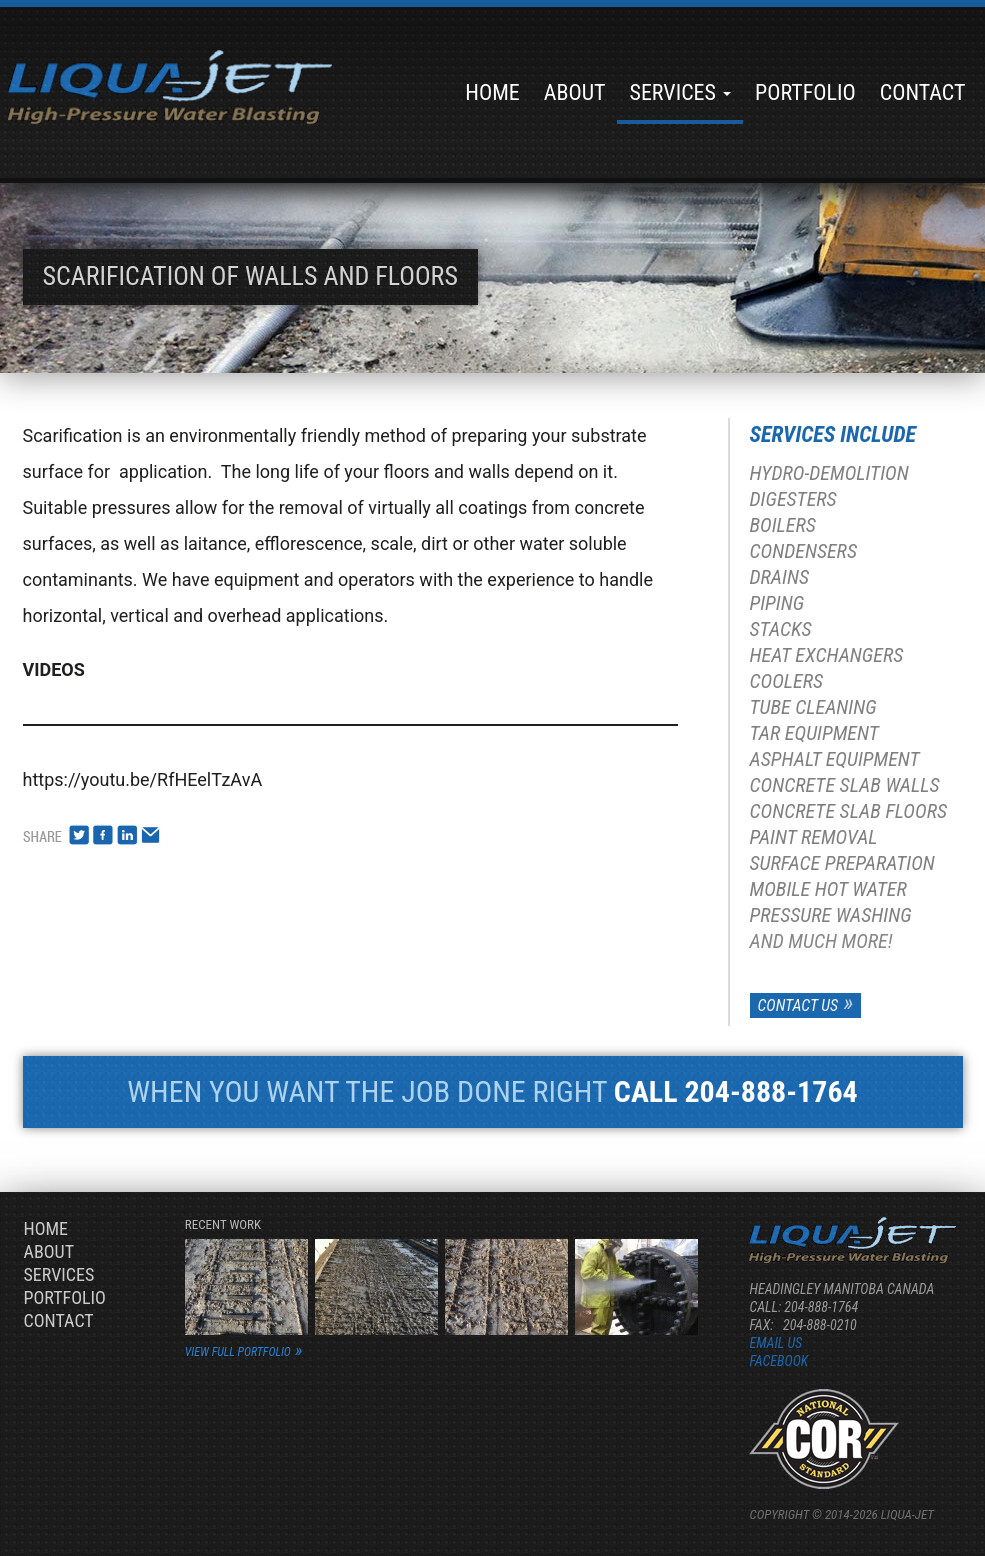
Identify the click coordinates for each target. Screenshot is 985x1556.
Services (680, 92)
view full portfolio (238, 1352)
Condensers (803, 551)
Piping (777, 603)
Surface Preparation (842, 863)
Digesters (793, 499)
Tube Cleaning (813, 707)
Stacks (781, 629)
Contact (923, 92)
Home (492, 92)
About (575, 92)
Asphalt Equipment (835, 759)
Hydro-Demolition (829, 473)
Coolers (787, 681)
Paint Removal (814, 837)
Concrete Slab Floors (848, 811)
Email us (775, 1343)
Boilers (783, 525)
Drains (780, 577)
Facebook (778, 1361)
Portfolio (805, 92)
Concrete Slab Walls (845, 785)
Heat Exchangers (827, 655)
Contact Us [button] (798, 1005)
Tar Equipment (814, 733)
